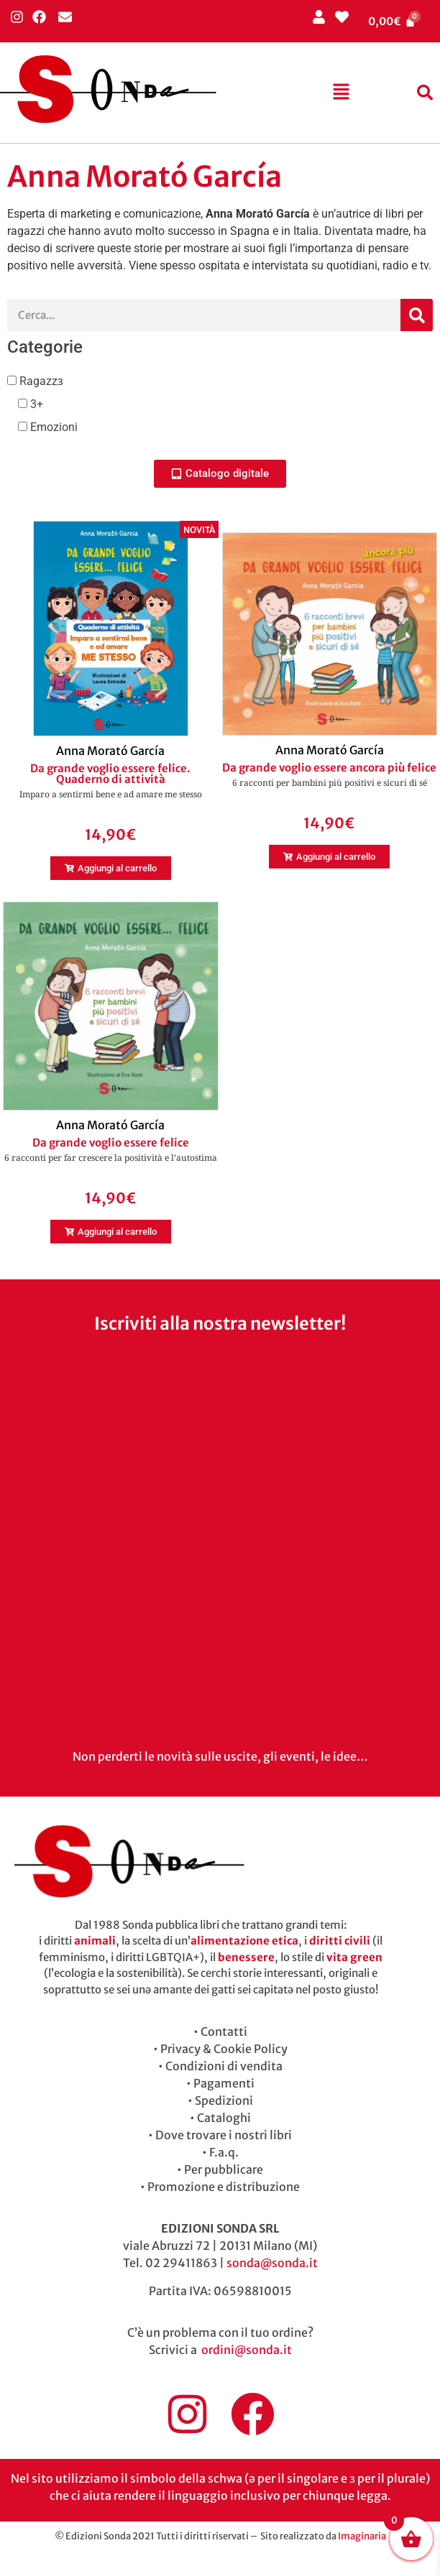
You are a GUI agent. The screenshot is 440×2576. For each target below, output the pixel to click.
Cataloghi (224, 2118)
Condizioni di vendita (224, 2066)
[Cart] (392, 21)
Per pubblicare (223, 2169)
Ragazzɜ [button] (40, 381)
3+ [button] (35, 404)
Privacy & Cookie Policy (224, 2049)
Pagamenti (224, 2083)
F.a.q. (224, 2152)
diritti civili (339, 1940)
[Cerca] (416, 315)
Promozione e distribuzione (223, 2186)
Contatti (224, 2031)
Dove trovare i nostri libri (223, 2135)
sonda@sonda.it (272, 2263)
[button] (340, 92)
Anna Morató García (110, 750)
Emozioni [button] (52, 427)
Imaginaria (362, 2536)
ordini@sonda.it (246, 2350)
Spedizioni (224, 2100)
